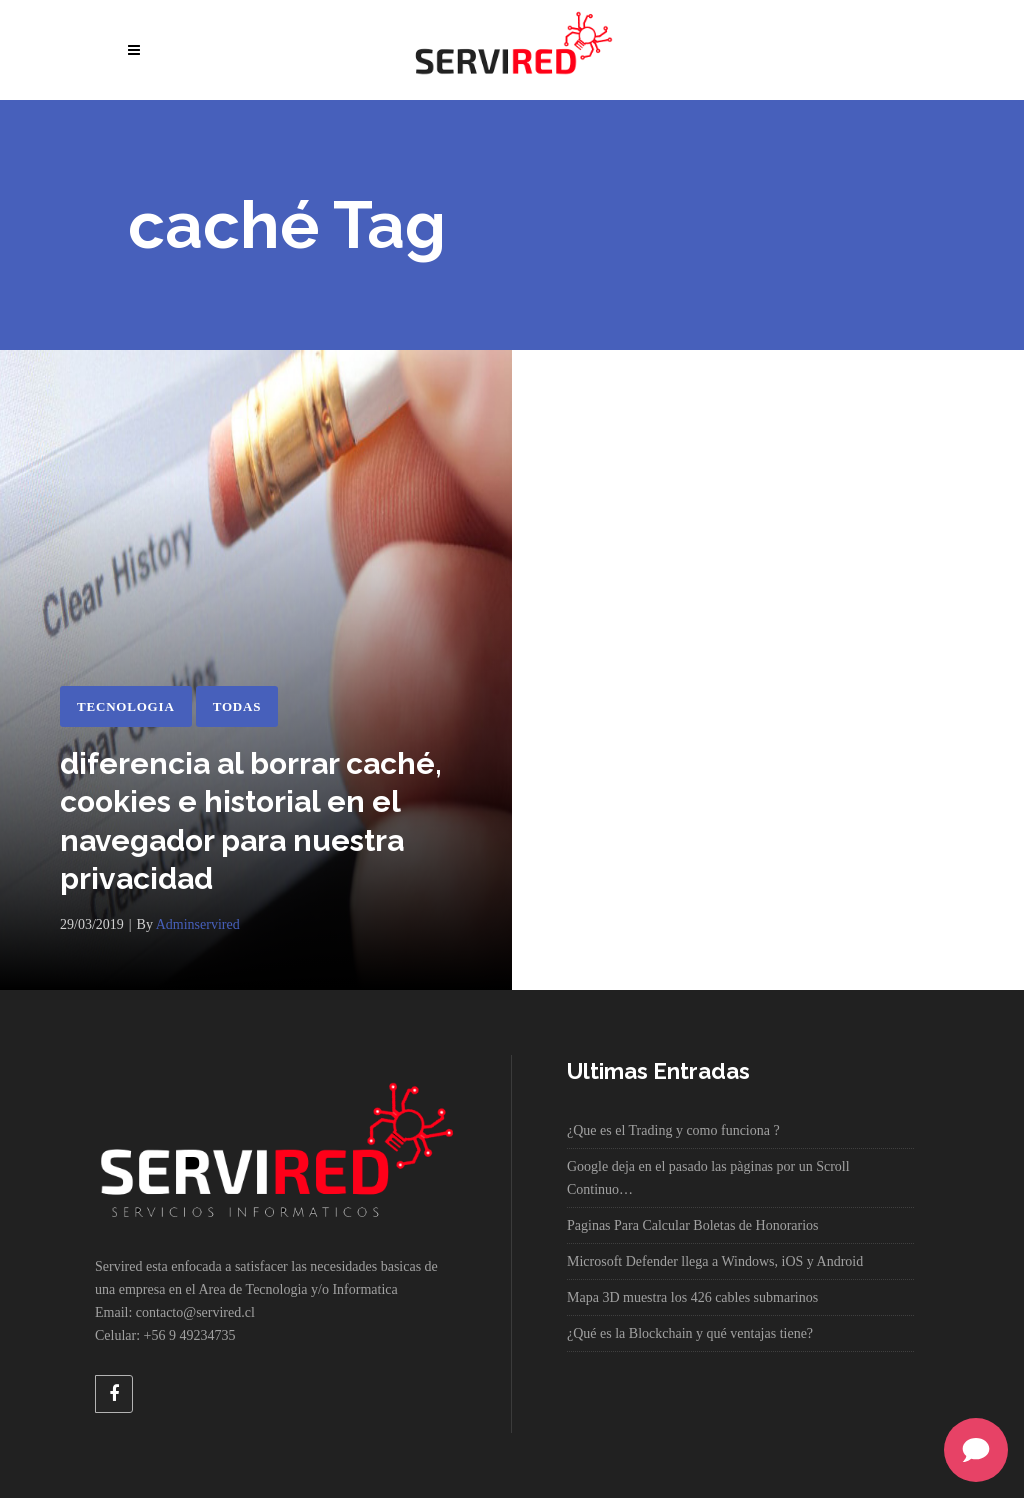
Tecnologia (126, 706)
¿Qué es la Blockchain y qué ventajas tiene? (690, 1333)
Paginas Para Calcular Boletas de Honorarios (693, 1225)
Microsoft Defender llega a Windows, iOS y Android (715, 1261)
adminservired (198, 924)
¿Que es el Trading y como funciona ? (673, 1130)
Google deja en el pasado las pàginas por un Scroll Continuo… (708, 1178)
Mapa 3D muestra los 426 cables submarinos (692, 1297)
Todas (237, 706)
